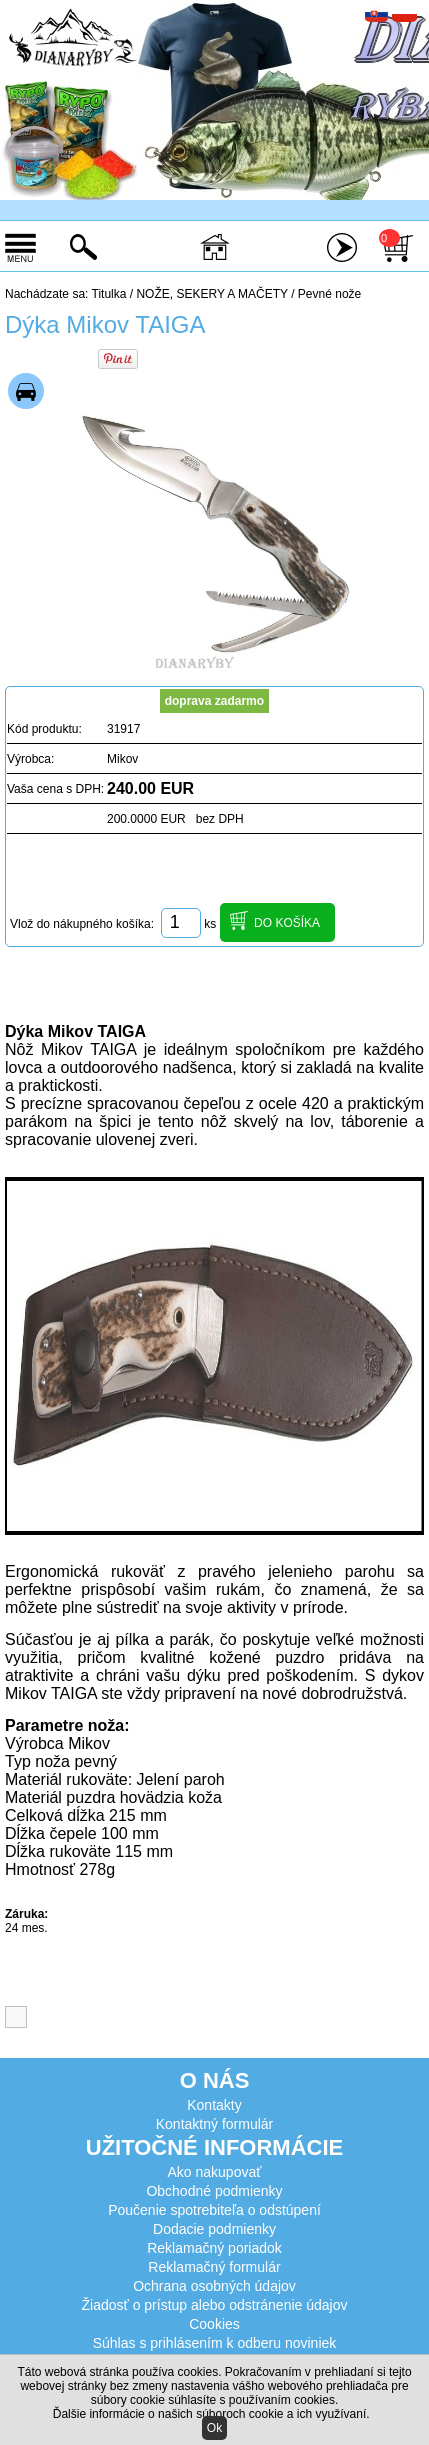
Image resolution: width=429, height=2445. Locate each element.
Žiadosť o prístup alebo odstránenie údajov (215, 2305)
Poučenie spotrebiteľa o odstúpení (214, 2210)
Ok (214, 2428)
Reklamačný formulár (214, 2267)
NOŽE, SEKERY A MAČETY (211, 294)
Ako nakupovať (215, 2172)
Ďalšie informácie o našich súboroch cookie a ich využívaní (210, 2414)
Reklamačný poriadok (214, 2248)
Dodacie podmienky (214, 2229)
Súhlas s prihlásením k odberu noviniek (215, 2343)
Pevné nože (329, 294)
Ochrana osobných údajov (214, 2286)
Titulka (109, 294)
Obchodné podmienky (214, 2191)
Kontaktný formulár (215, 2124)
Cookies (214, 2324)
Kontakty (214, 2105)
